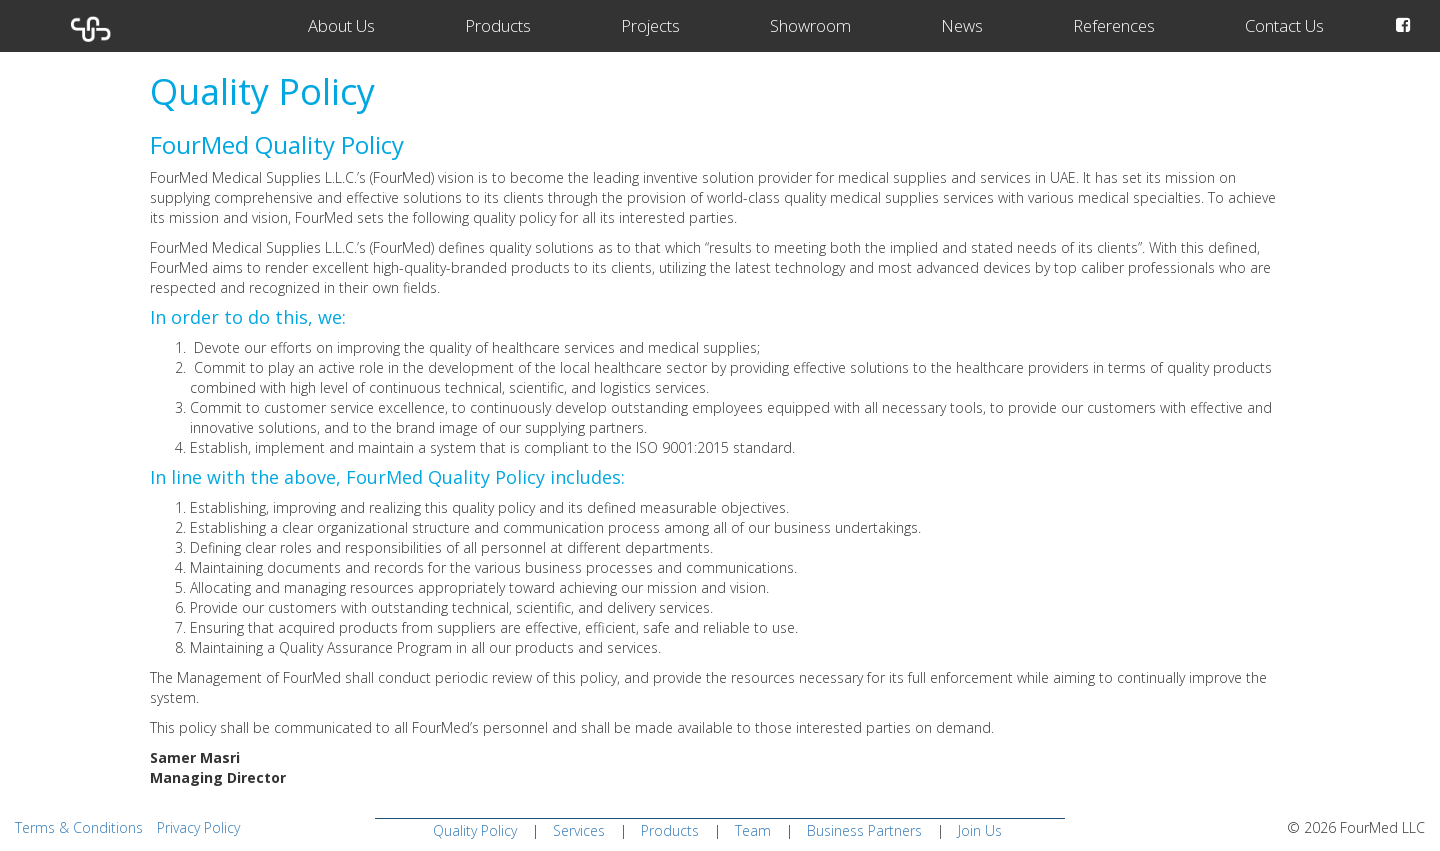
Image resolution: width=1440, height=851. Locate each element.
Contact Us (1284, 25)
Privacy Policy (198, 827)
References (1114, 25)
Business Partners (864, 830)
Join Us (980, 830)
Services (579, 830)
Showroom (810, 25)
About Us (341, 25)
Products (498, 25)
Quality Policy (475, 830)
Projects (650, 25)
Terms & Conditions (79, 827)
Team (753, 830)
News (962, 25)
